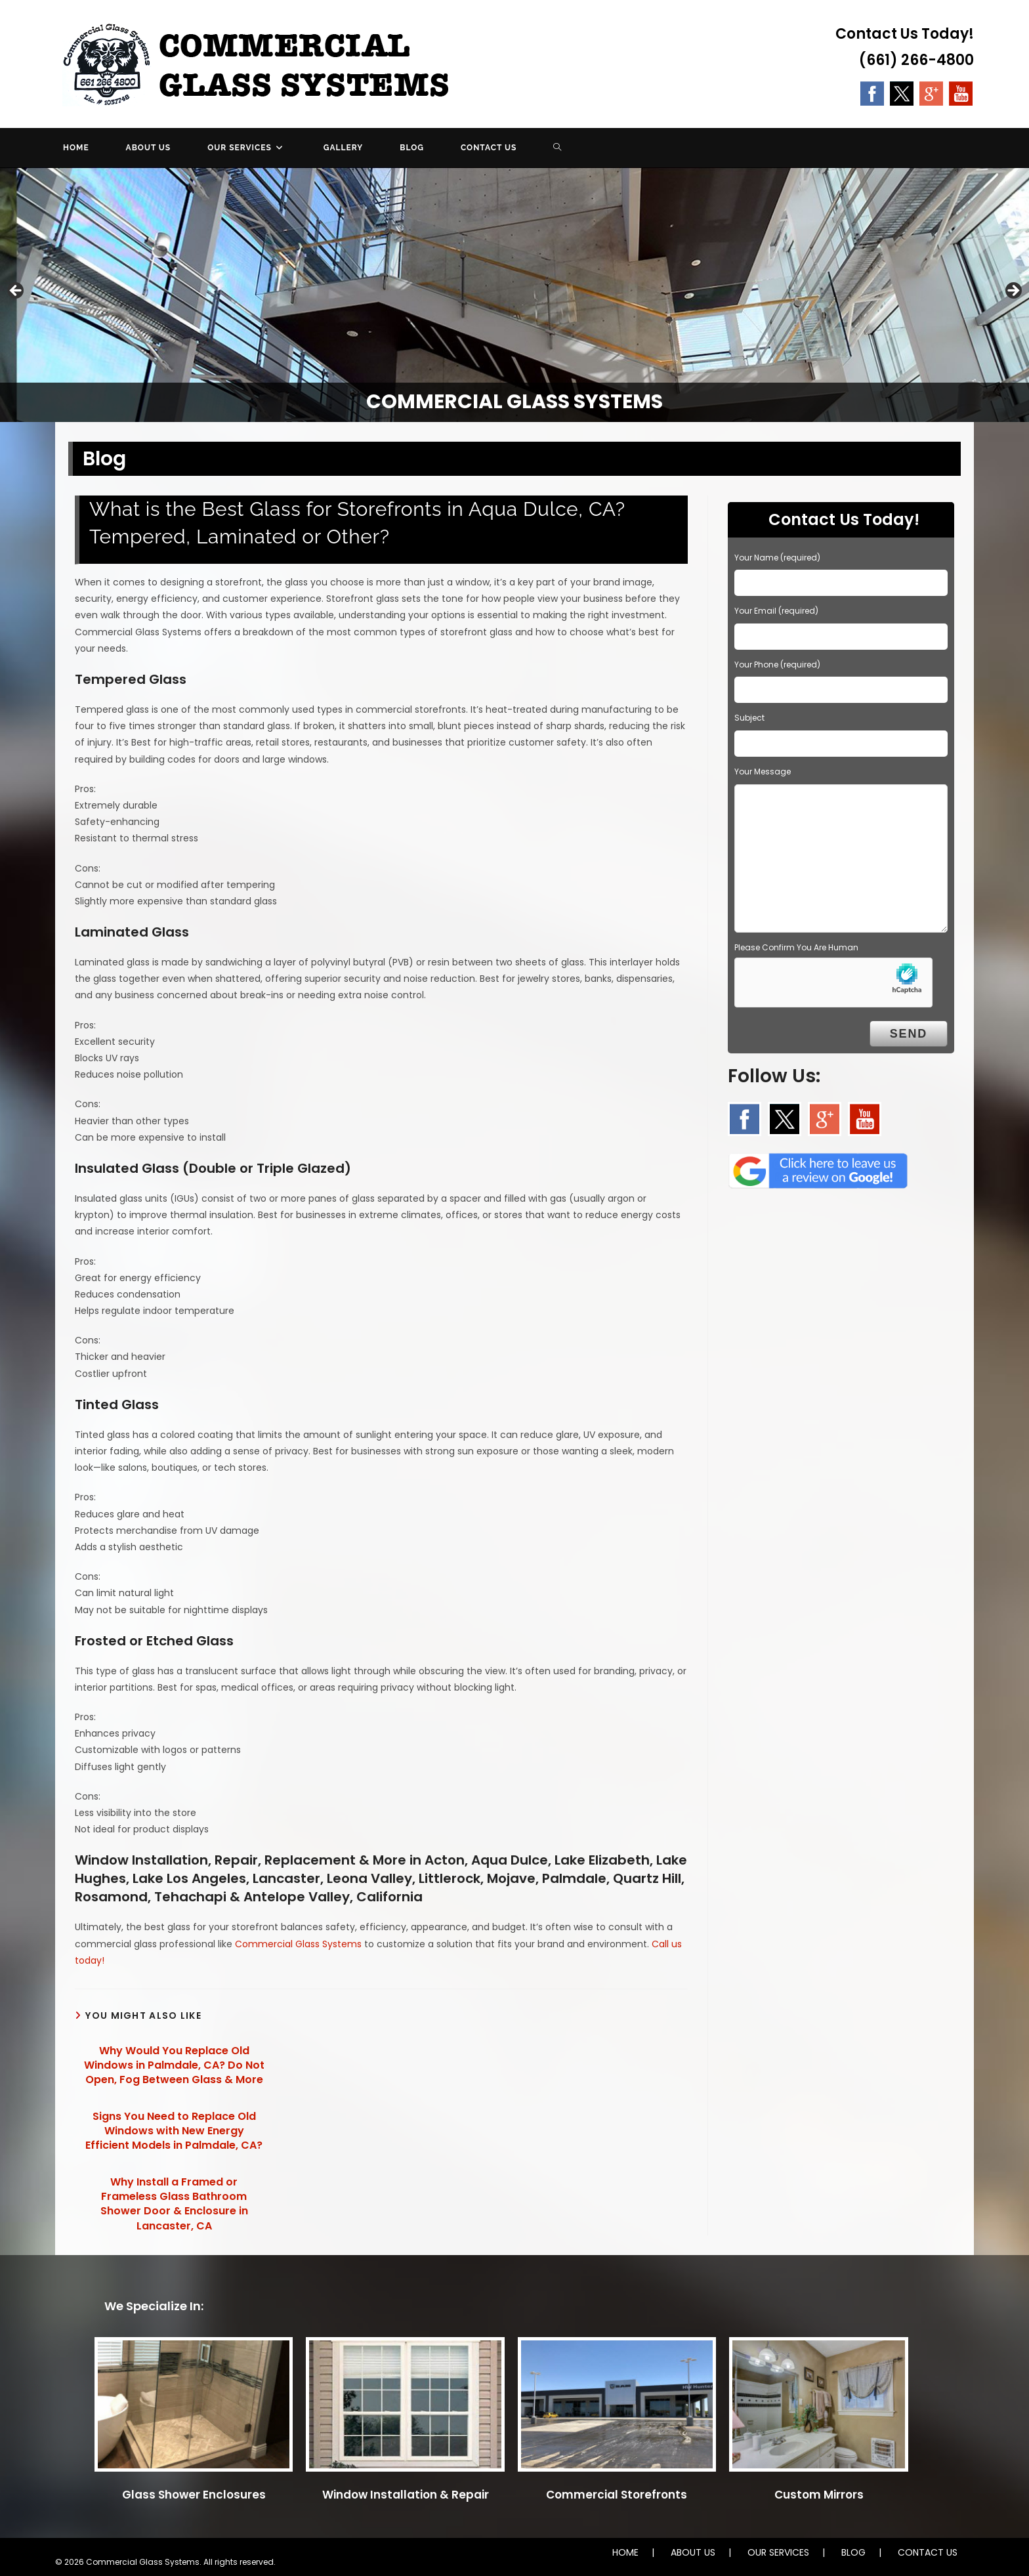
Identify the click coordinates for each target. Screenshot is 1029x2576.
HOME (625, 2552)
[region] (514, 294)
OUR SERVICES (778, 2552)
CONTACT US (927, 2552)
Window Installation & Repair (405, 2494)
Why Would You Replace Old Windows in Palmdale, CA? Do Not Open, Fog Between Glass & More (174, 2066)
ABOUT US (693, 2552)
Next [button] (1012, 291)
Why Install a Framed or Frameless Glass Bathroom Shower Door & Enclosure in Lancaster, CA (174, 2204)
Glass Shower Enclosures (194, 2494)
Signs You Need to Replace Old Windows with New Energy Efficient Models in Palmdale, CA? (173, 2131)
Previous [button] (16, 291)
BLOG (853, 2552)
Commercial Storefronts (616, 2494)
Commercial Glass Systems (298, 1944)
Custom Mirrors (819, 2494)
